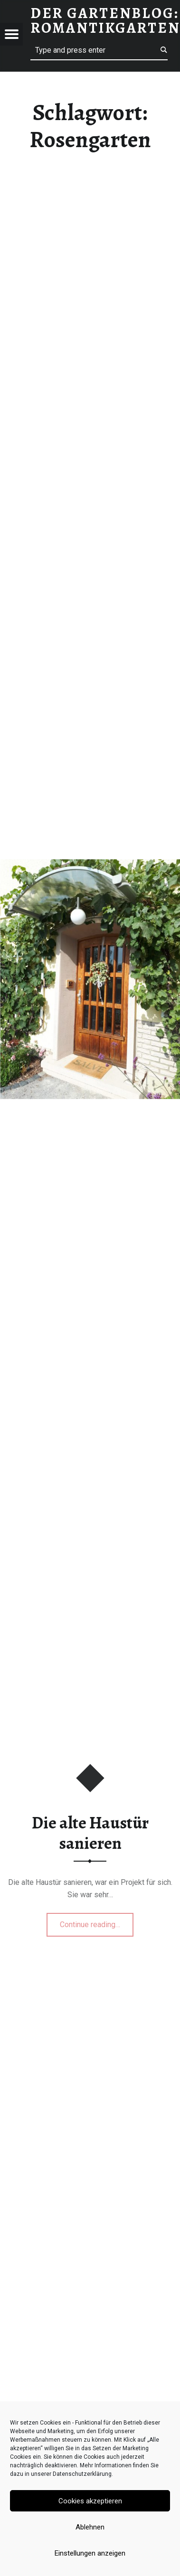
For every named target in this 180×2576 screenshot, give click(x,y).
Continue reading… (96, 1921)
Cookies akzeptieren (90, 2501)
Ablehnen (90, 2527)
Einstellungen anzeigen (90, 2553)
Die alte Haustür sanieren (90, 1833)
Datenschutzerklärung (82, 2474)
